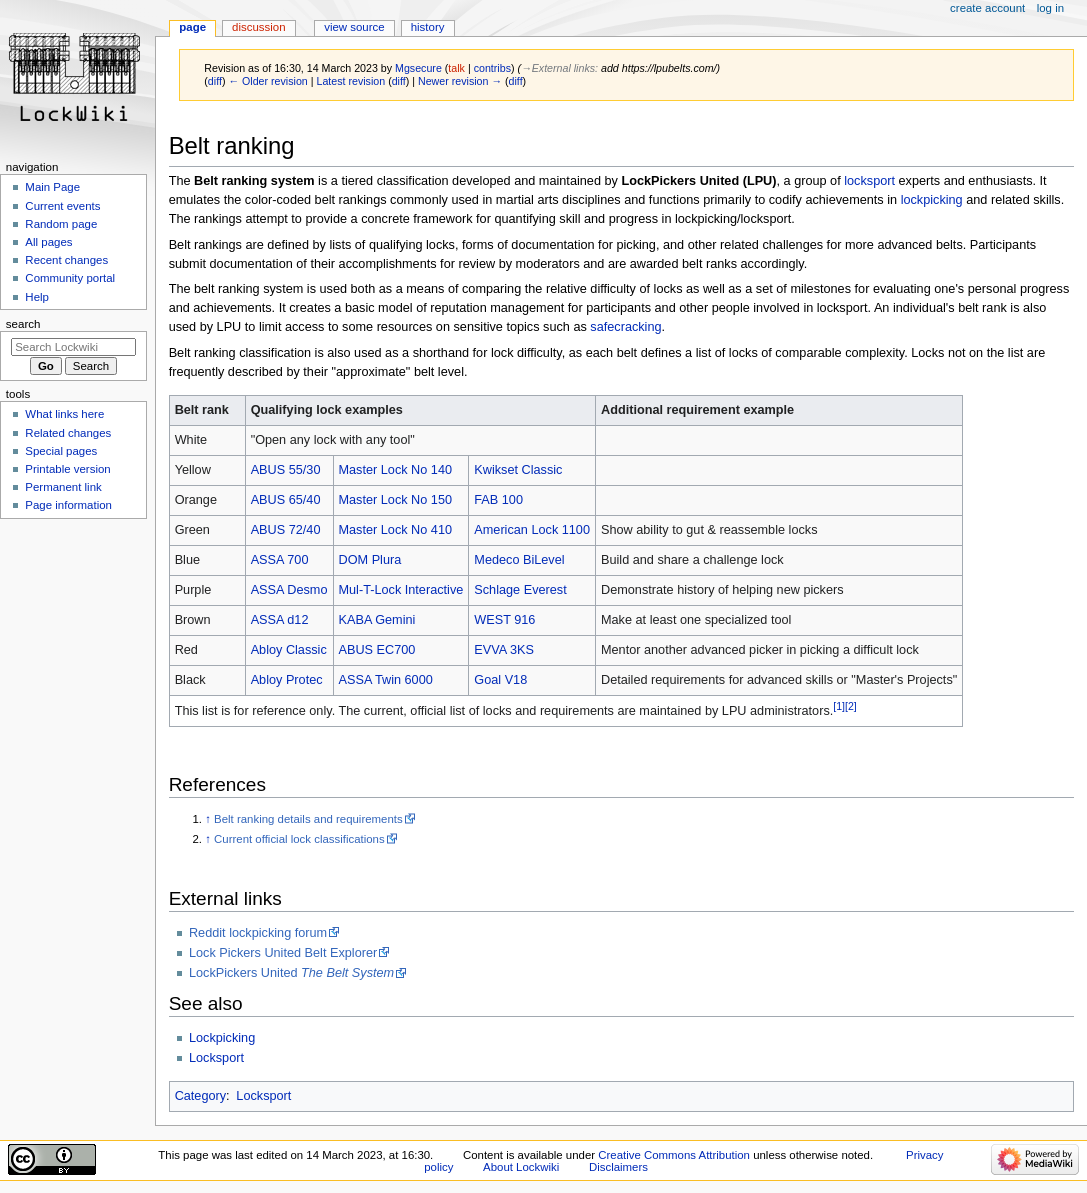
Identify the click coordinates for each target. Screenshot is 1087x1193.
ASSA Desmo (289, 590)
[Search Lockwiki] (73, 347)
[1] (839, 706)
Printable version (67, 469)
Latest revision (350, 81)
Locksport (216, 1058)
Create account (987, 8)
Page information (68, 505)
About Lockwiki (521, 1167)
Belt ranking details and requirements (308, 819)
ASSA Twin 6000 (386, 680)
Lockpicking (222, 1038)
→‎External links (558, 68)
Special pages (61, 451)
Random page (61, 224)
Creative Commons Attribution (674, 1155)
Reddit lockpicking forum (258, 933)
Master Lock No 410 (396, 530)
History (428, 27)
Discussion (258, 27)
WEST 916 (504, 620)
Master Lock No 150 (396, 500)
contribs (492, 68)
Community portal (70, 278)
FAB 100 (498, 500)
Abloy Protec (287, 680)
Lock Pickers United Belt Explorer (283, 953)
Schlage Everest (520, 590)
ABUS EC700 (377, 650)
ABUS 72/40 (286, 530)
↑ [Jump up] (208, 819)
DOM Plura (370, 560)
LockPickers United (291, 973)
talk (456, 68)
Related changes (68, 433)
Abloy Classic (289, 650)
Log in (1050, 8)
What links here (64, 414)
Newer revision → (460, 81)
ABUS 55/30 (286, 470)
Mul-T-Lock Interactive (401, 590)
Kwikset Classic (518, 470)
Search (23, 324)
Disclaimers (618, 1167)
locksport (869, 181)
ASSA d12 (280, 620)
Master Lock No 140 (396, 470)
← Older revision (267, 81)
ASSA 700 (280, 560)
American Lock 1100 (532, 530)
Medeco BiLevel (519, 560)
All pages (48, 242)
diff (215, 81)
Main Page (52, 187)
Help (37, 297)
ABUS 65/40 (286, 500)
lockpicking (932, 200)
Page (192, 27)
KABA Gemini (377, 620)
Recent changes (66, 260)
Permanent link (63, 487)
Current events (62, 206)
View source (354, 27)
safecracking (625, 327)
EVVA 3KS (504, 650)
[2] (851, 706)
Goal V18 (500, 680)
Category (200, 1096)
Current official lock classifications (299, 839)
